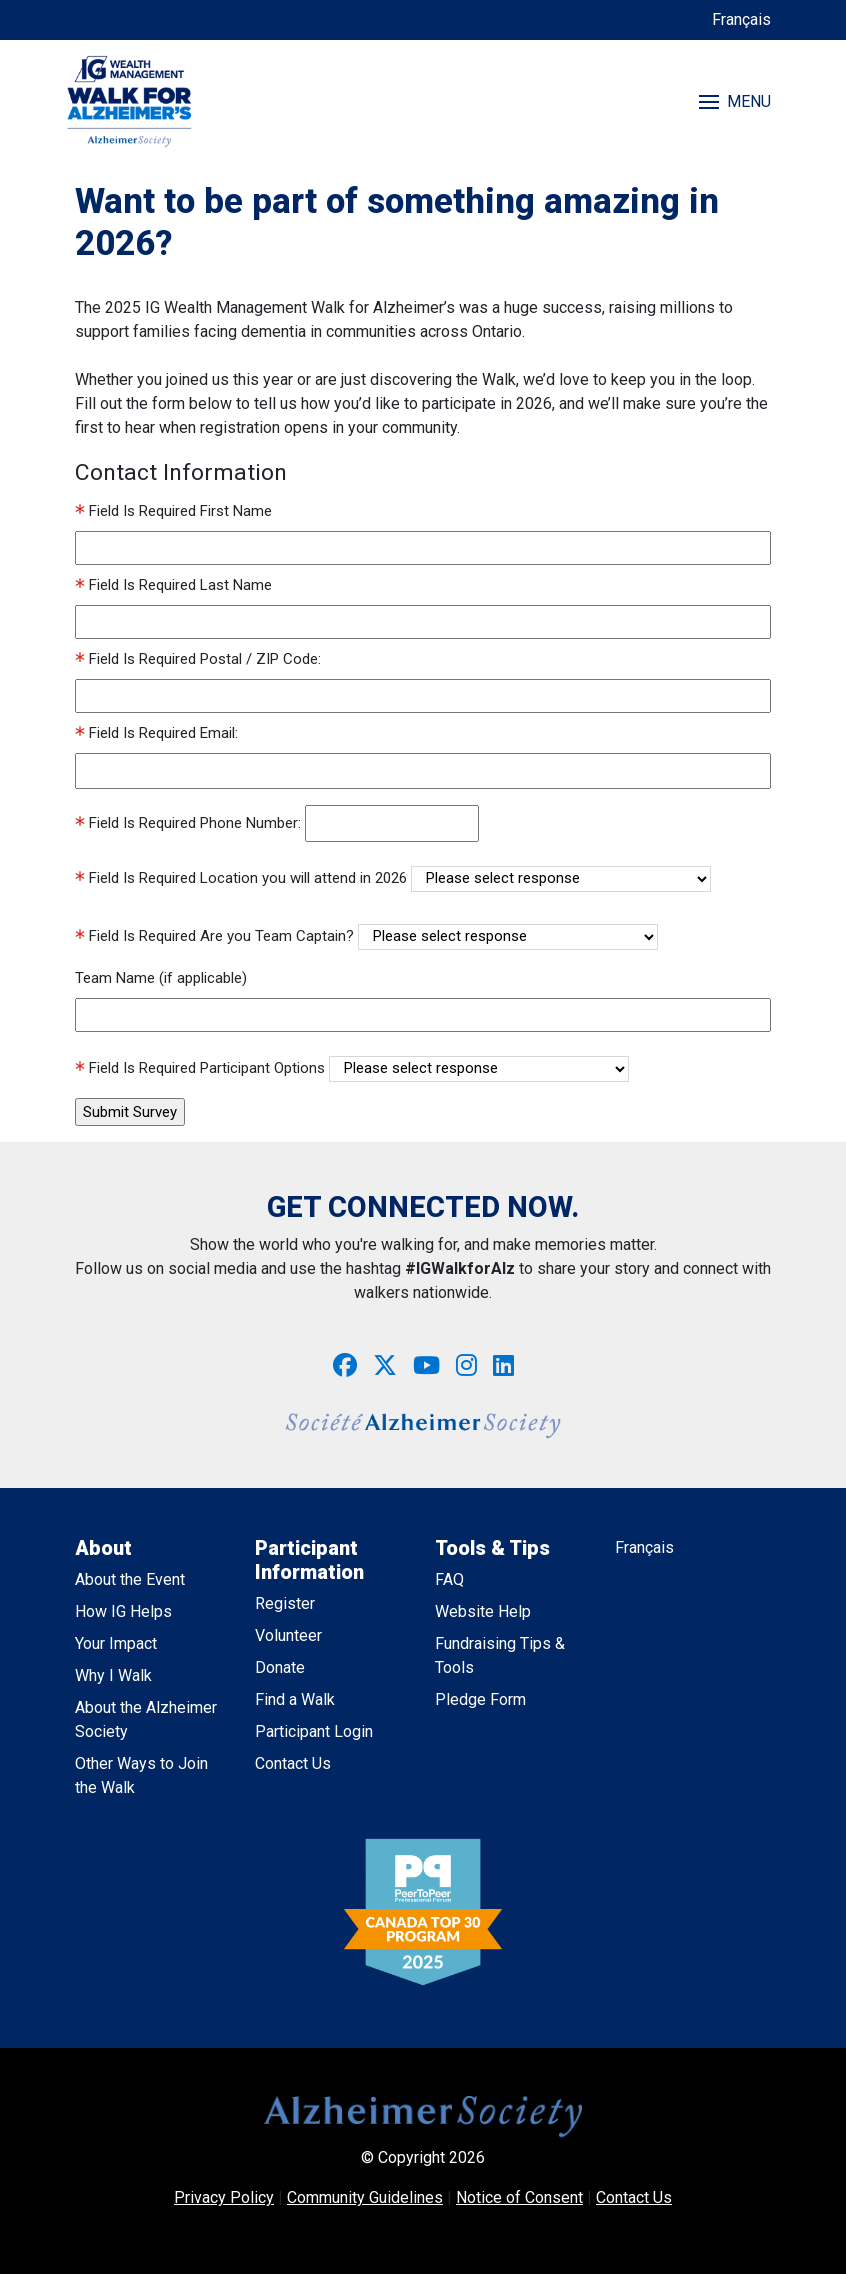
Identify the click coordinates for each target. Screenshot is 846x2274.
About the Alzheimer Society (146, 1719)
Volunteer (288, 1635)
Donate (280, 1667)
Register (285, 1603)
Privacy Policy (224, 2197)
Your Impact (116, 1643)
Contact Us (293, 1763)
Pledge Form (480, 1699)
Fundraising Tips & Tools (500, 1655)
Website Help (483, 1611)
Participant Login (314, 1731)
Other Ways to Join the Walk (141, 1775)
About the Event (130, 1579)
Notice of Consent (519, 2197)
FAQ (449, 1579)
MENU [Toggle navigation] (735, 101)
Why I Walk (113, 1675)
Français (741, 19)
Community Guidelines (365, 2197)
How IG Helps (123, 1611)
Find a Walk (295, 1699)
